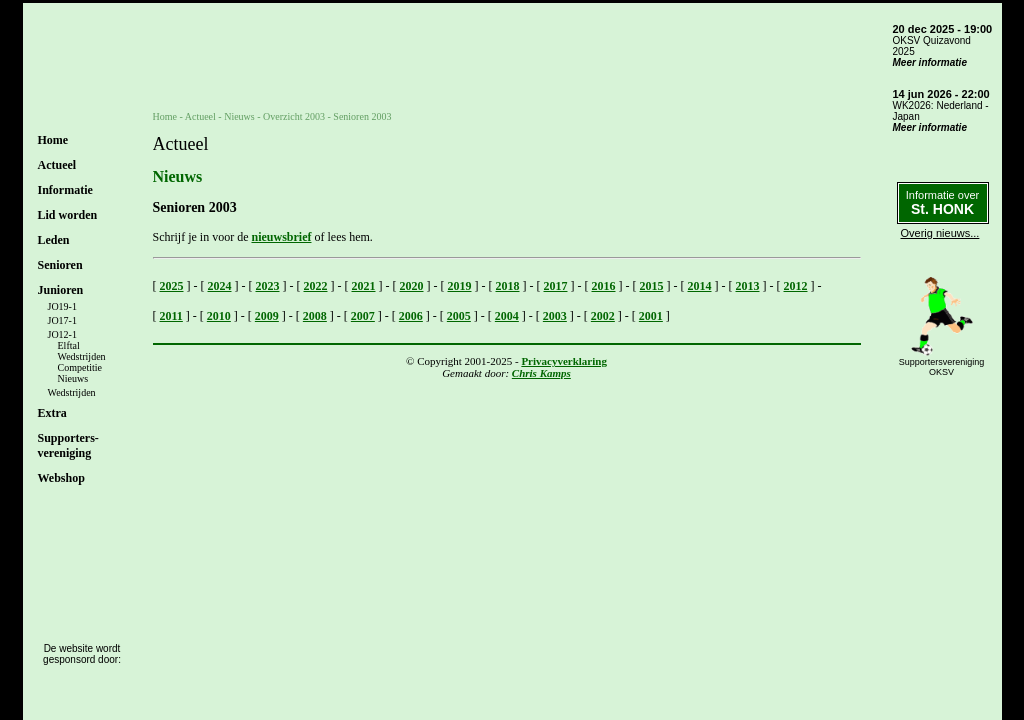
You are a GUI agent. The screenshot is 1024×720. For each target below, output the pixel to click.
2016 (604, 286)
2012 (796, 286)
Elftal (69, 345)
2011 (171, 316)
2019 (460, 286)
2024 (220, 286)
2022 (316, 286)
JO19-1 (62, 306)
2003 (555, 316)
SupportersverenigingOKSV (942, 367)
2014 (700, 286)
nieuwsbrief (281, 237)
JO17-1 (62, 320)
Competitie (80, 367)
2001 (651, 316)
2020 (412, 286)
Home (53, 140)
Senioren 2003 (362, 116)
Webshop (61, 478)
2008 (315, 316)
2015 (652, 286)
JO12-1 (62, 334)
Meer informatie (930, 62)
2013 (748, 286)
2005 (459, 316)
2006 (411, 316)
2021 (364, 286)
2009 (267, 316)
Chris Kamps (541, 373)
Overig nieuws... (940, 233)
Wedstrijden (82, 356)
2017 (556, 286)
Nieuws (73, 378)
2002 (603, 316)
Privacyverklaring (564, 361)
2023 (268, 286)
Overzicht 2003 (294, 116)
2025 (172, 286)
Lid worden (68, 215)
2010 (219, 316)
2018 (508, 286)
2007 (363, 316)
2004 (507, 316)
